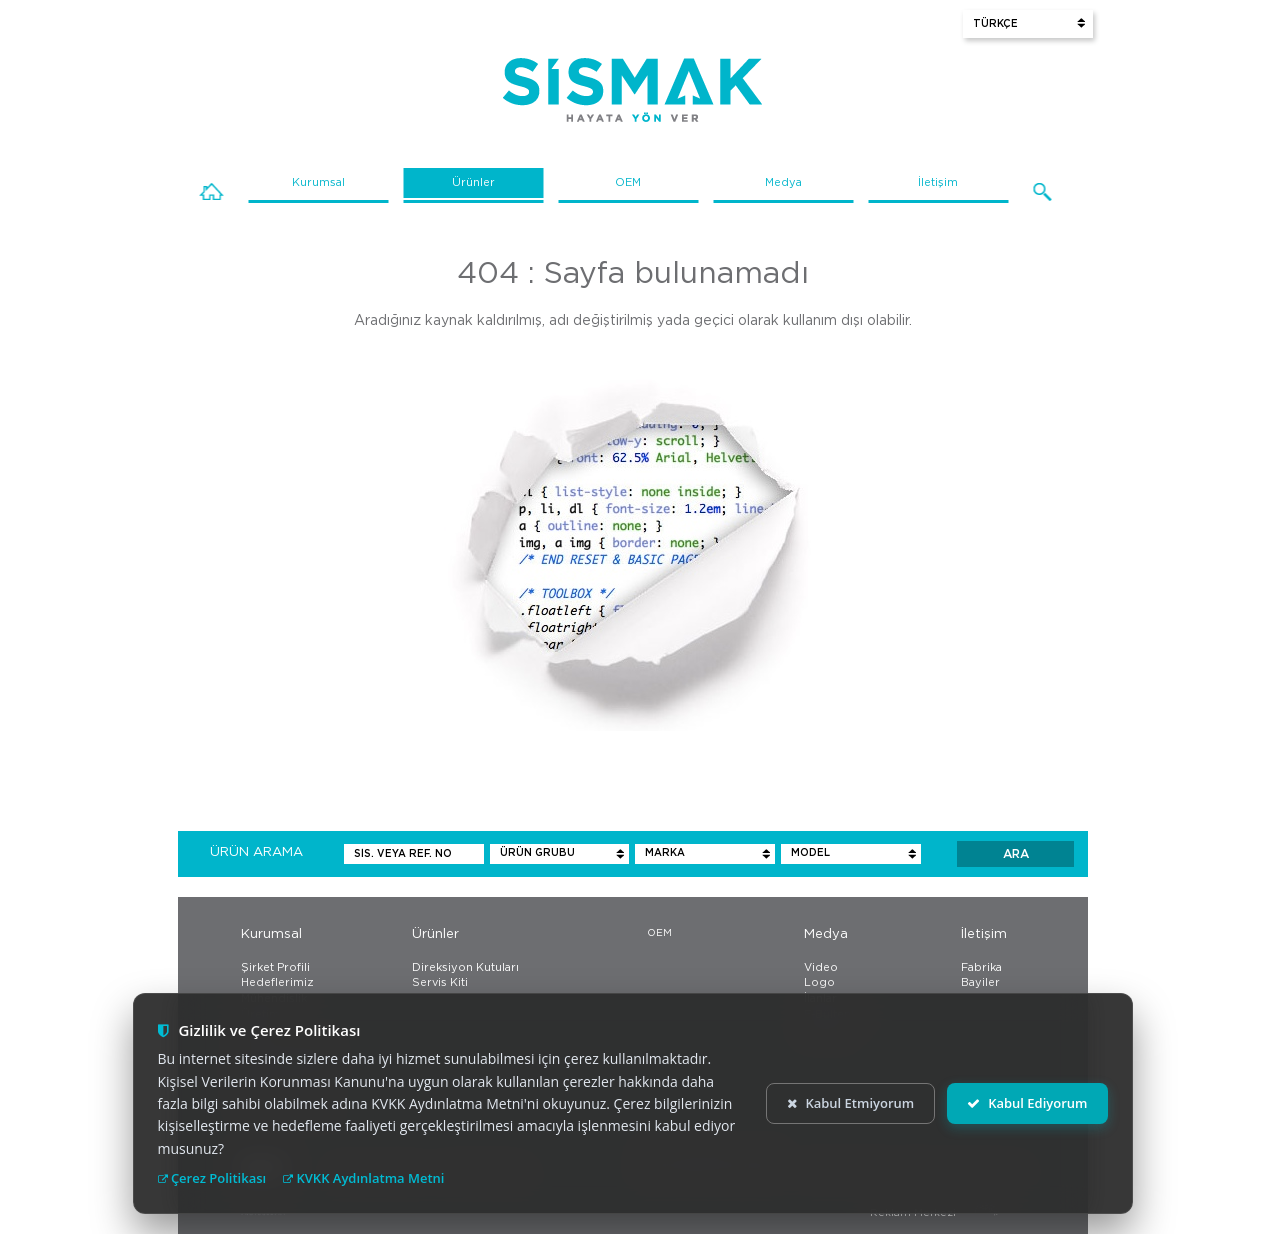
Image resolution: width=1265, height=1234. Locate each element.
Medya (783, 182)
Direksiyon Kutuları (465, 967)
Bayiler (980, 982)
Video (821, 967)
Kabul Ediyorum (1027, 1103)
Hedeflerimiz (277, 982)
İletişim (938, 182)
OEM (628, 182)
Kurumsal (318, 182)
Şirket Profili (275, 967)
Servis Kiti (440, 982)
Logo (819, 982)
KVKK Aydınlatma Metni (363, 1178)
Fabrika (981, 967)
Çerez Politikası (212, 1178)
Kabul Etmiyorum (850, 1103)
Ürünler (473, 182)
